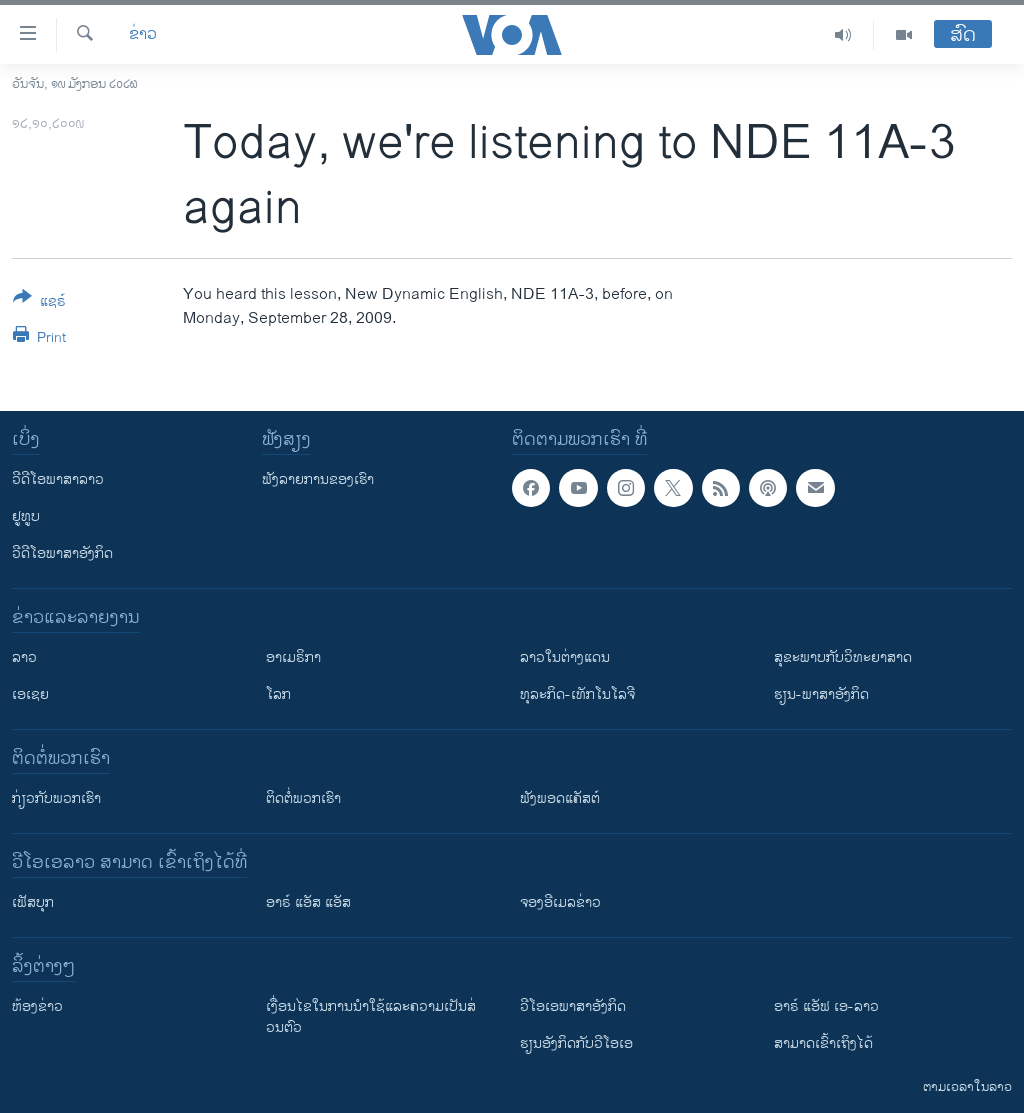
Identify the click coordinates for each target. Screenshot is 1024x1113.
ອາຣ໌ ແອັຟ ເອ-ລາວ (826, 1006)
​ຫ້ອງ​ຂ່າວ (37, 1006)
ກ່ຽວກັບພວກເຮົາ (56, 798)
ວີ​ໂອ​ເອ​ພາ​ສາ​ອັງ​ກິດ (573, 1006)
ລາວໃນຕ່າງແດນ (565, 657)
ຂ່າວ (143, 35)
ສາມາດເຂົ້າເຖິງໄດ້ (823, 1043)
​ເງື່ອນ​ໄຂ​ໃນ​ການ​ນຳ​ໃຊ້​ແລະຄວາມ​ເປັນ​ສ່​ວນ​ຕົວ (371, 1017)
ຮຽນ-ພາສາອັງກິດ (821, 694)
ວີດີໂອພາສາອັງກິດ (62, 553)
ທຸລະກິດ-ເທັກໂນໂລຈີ (577, 694)
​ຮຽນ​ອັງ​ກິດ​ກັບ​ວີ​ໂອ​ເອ (576, 1043)
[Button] (39, 303)
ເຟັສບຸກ (33, 902)
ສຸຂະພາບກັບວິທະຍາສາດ (843, 657)
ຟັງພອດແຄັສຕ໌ (560, 798)
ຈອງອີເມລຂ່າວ (560, 902)
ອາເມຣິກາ (293, 657)
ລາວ (24, 657)
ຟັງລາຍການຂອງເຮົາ (318, 479)
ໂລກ (278, 694)
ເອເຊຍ (30, 694)
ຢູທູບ (26, 516)
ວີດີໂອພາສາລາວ (58, 479)
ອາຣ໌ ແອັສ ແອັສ (308, 902)
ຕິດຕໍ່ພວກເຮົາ (303, 798)
